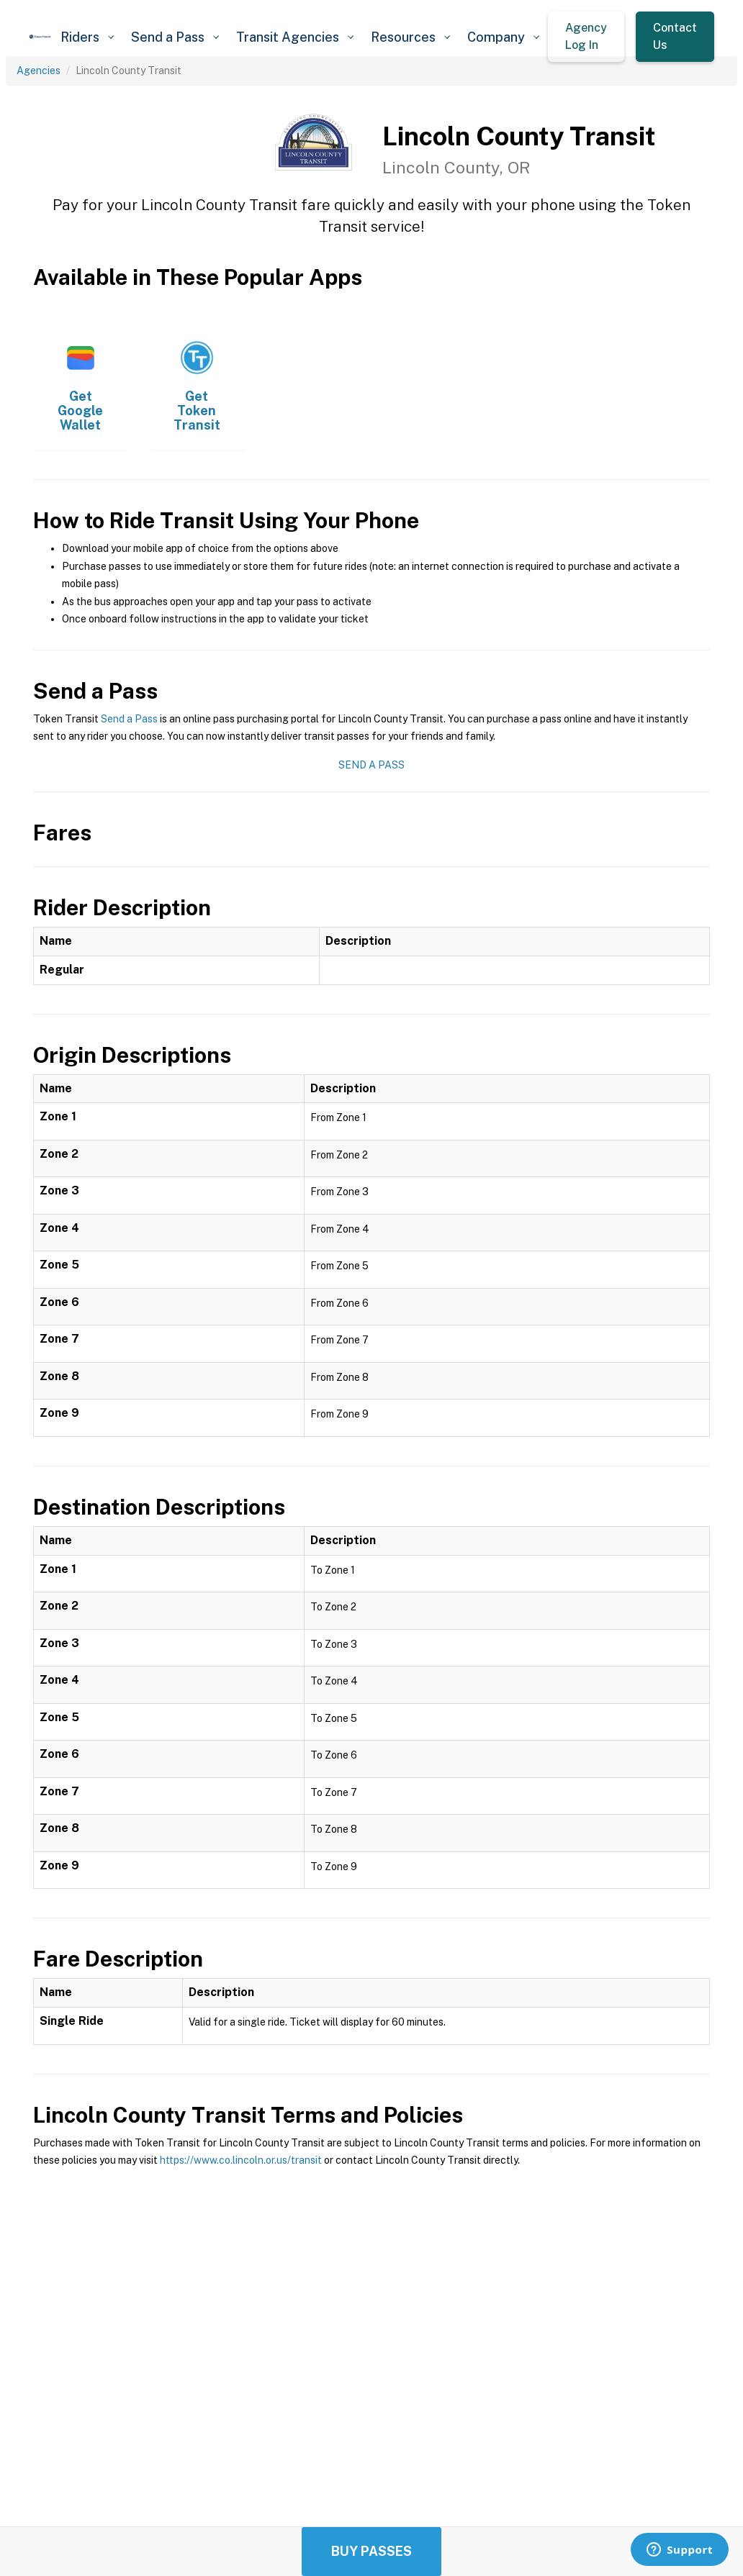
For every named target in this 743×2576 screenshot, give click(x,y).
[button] (87, 37)
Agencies (38, 70)
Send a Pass (129, 719)
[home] (40, 37)
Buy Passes (371, 2551)
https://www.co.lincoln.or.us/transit (241, 2160)
